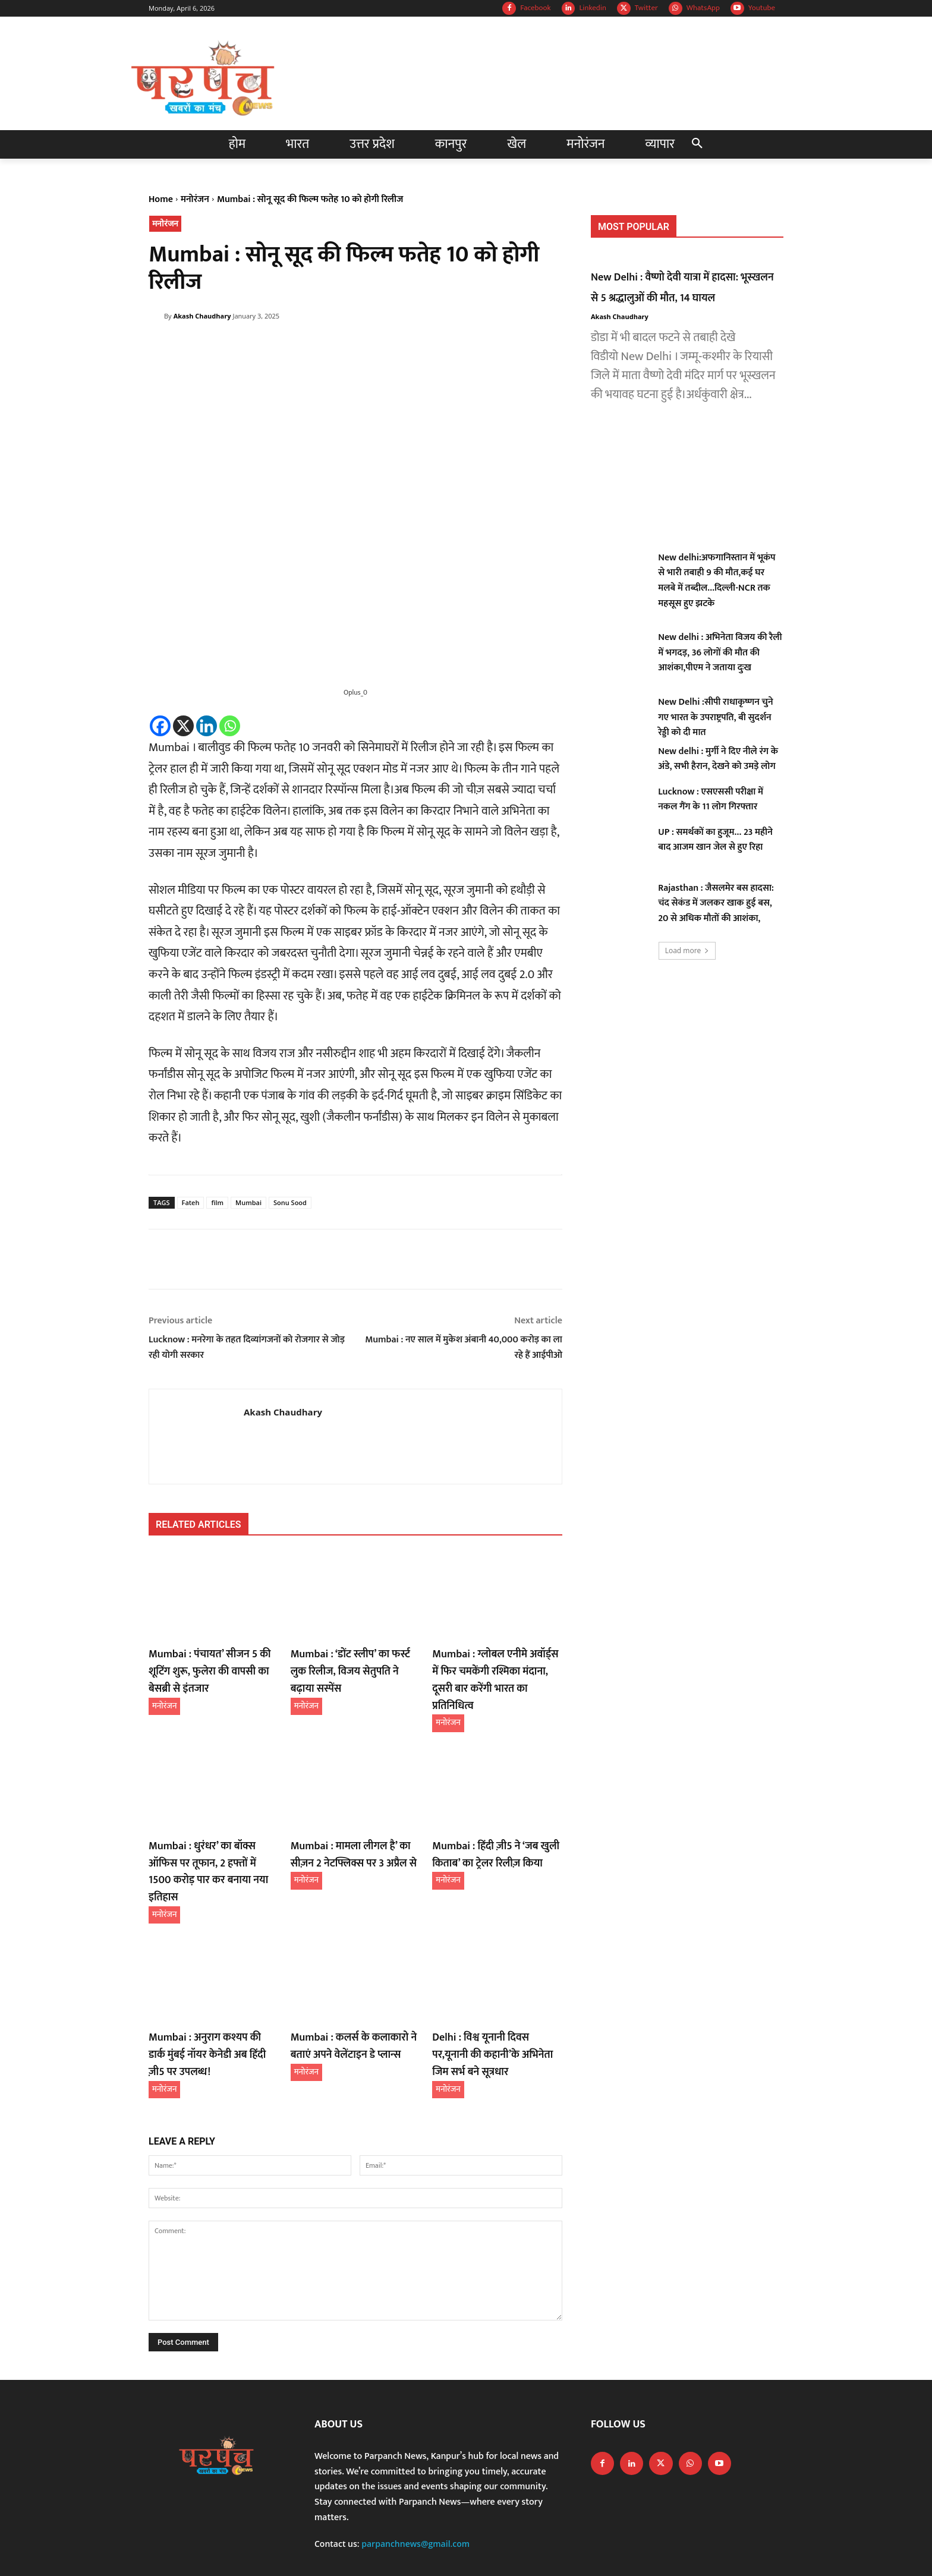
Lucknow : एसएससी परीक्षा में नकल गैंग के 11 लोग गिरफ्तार (710, 799)
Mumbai (248, 1202)
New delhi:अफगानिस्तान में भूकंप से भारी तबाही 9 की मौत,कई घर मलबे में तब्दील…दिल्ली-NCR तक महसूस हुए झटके (716, 580)
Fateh (191, 1202)
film (217, 1202)
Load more (687, 950)
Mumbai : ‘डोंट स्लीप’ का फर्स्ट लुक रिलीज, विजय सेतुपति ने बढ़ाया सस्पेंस (354, 1661)
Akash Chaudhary (202, 315)
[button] (697, 144)
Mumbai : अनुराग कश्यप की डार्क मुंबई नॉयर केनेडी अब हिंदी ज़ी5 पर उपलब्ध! (207, 2007)
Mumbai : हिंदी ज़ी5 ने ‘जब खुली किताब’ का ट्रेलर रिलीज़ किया (488, 1830)
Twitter (646, 8)
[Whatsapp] (229, 725)
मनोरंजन (195, 199)
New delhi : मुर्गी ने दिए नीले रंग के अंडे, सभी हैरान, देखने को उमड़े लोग (718, 759)
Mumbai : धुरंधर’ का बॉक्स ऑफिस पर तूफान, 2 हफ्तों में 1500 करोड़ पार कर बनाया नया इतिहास (211, 1837)
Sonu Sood (290, 1202)
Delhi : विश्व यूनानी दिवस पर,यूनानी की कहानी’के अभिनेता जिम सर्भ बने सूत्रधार (492, 2007)
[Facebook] (160, 725)
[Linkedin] (206, 725)
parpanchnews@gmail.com (415, 2492)
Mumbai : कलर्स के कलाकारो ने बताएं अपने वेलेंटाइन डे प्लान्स (347, 1999)
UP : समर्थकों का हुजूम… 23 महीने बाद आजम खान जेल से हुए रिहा (715, 840)
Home (161, 199)
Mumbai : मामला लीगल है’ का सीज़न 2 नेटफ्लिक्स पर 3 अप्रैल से (355, 1830)
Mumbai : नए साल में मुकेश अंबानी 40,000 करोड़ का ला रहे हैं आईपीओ (463, 1347)
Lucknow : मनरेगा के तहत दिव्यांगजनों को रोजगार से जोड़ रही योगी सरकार (247, 1347)
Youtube (761, 8)
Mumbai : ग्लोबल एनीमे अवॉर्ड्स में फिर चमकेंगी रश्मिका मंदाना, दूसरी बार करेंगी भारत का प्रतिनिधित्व (496, 1668)
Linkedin (592, 8)
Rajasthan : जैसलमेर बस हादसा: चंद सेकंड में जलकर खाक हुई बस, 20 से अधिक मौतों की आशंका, (716, 903)
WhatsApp (703, 8)
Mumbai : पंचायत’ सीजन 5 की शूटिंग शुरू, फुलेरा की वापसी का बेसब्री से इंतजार (214, 1668)
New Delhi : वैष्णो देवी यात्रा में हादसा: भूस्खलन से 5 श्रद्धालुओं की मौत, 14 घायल (687, 287)
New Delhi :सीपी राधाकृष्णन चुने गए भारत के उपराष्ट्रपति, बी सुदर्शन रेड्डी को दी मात (715, 717)
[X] (183, 725)
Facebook (535, 8)
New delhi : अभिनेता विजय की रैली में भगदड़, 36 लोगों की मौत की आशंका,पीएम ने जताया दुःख (720, 652)
